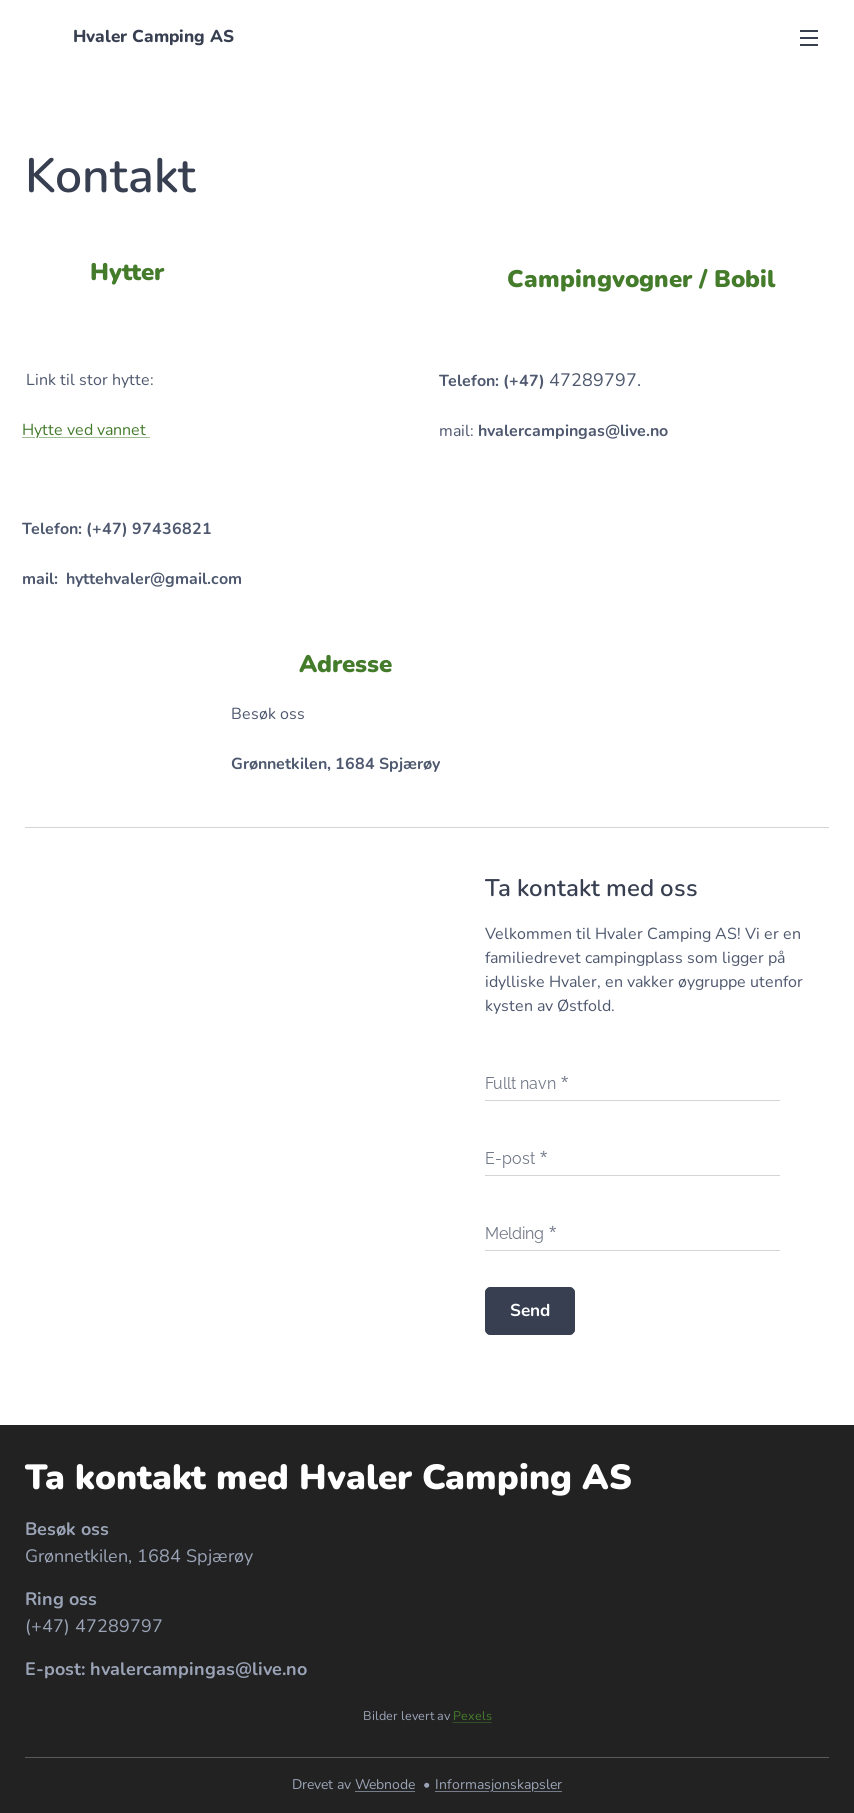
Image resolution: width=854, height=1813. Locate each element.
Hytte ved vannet (86, 430)
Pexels (472, 1715)
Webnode (385, 1784)
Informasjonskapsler (498, 1784)
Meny (809, 38)
